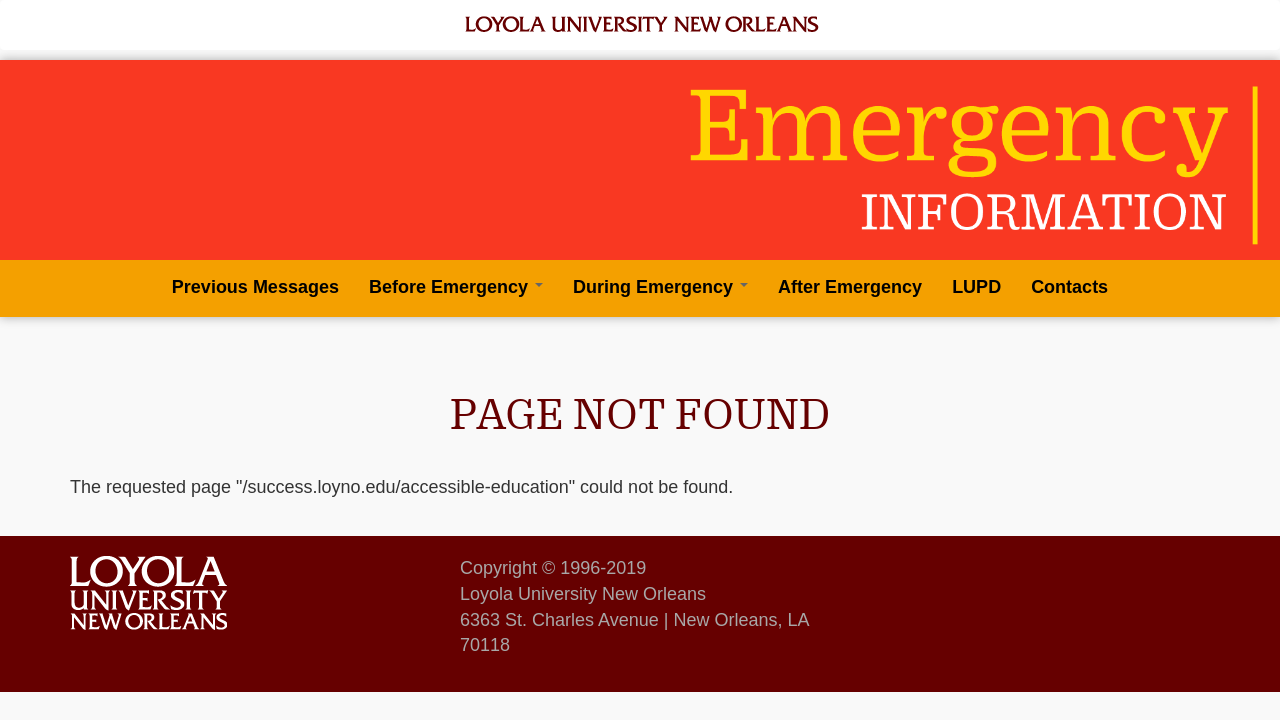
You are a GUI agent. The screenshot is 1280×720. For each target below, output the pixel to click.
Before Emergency (456, 287)
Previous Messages (255, 287)
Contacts (1069, 287)
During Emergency (660, 287)
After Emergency (850, 287)
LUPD (976, 287)
